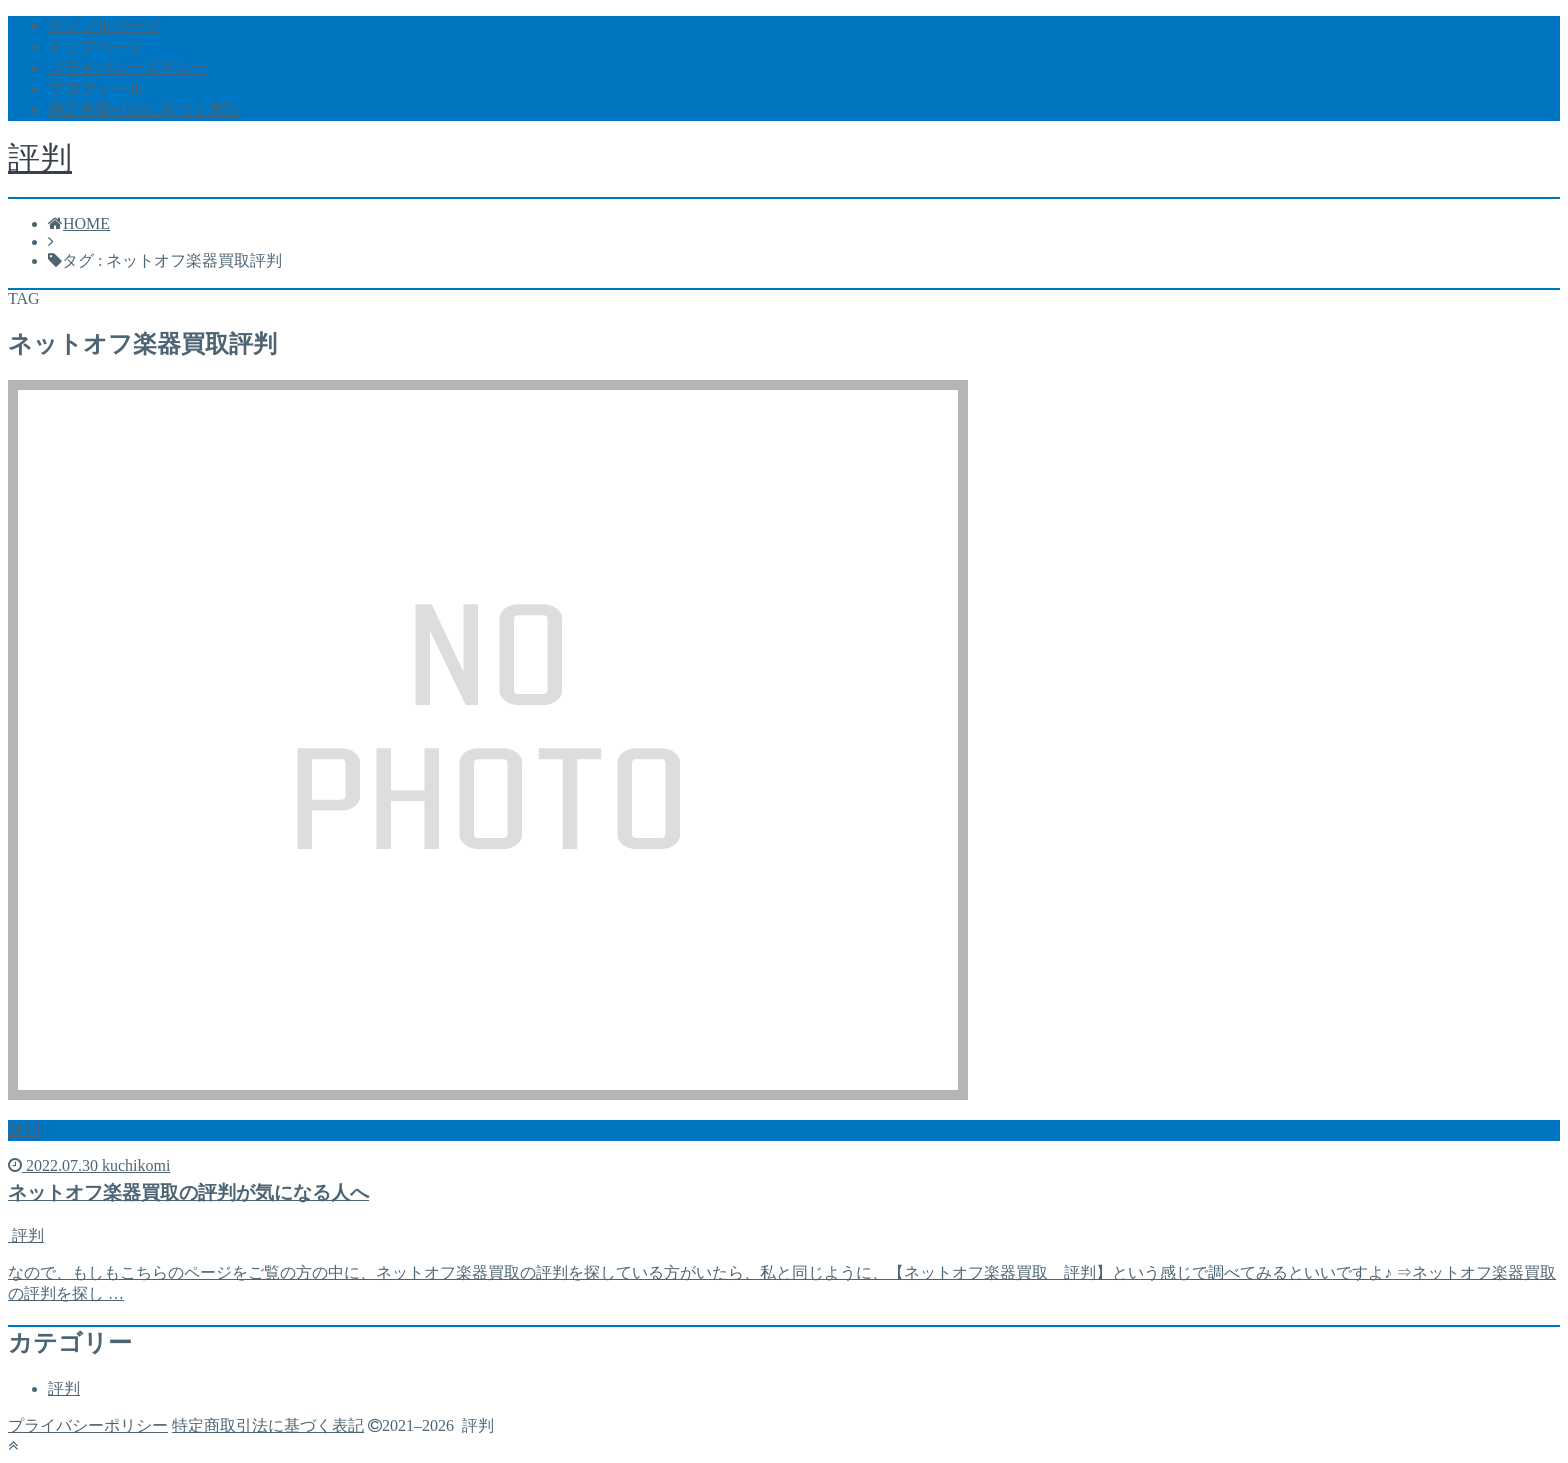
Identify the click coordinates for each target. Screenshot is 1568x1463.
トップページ (96, 46)
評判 (40, 158)
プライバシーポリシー (128, 67)
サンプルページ (104, 25)
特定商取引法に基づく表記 (144, 109)
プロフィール (96, 88)
